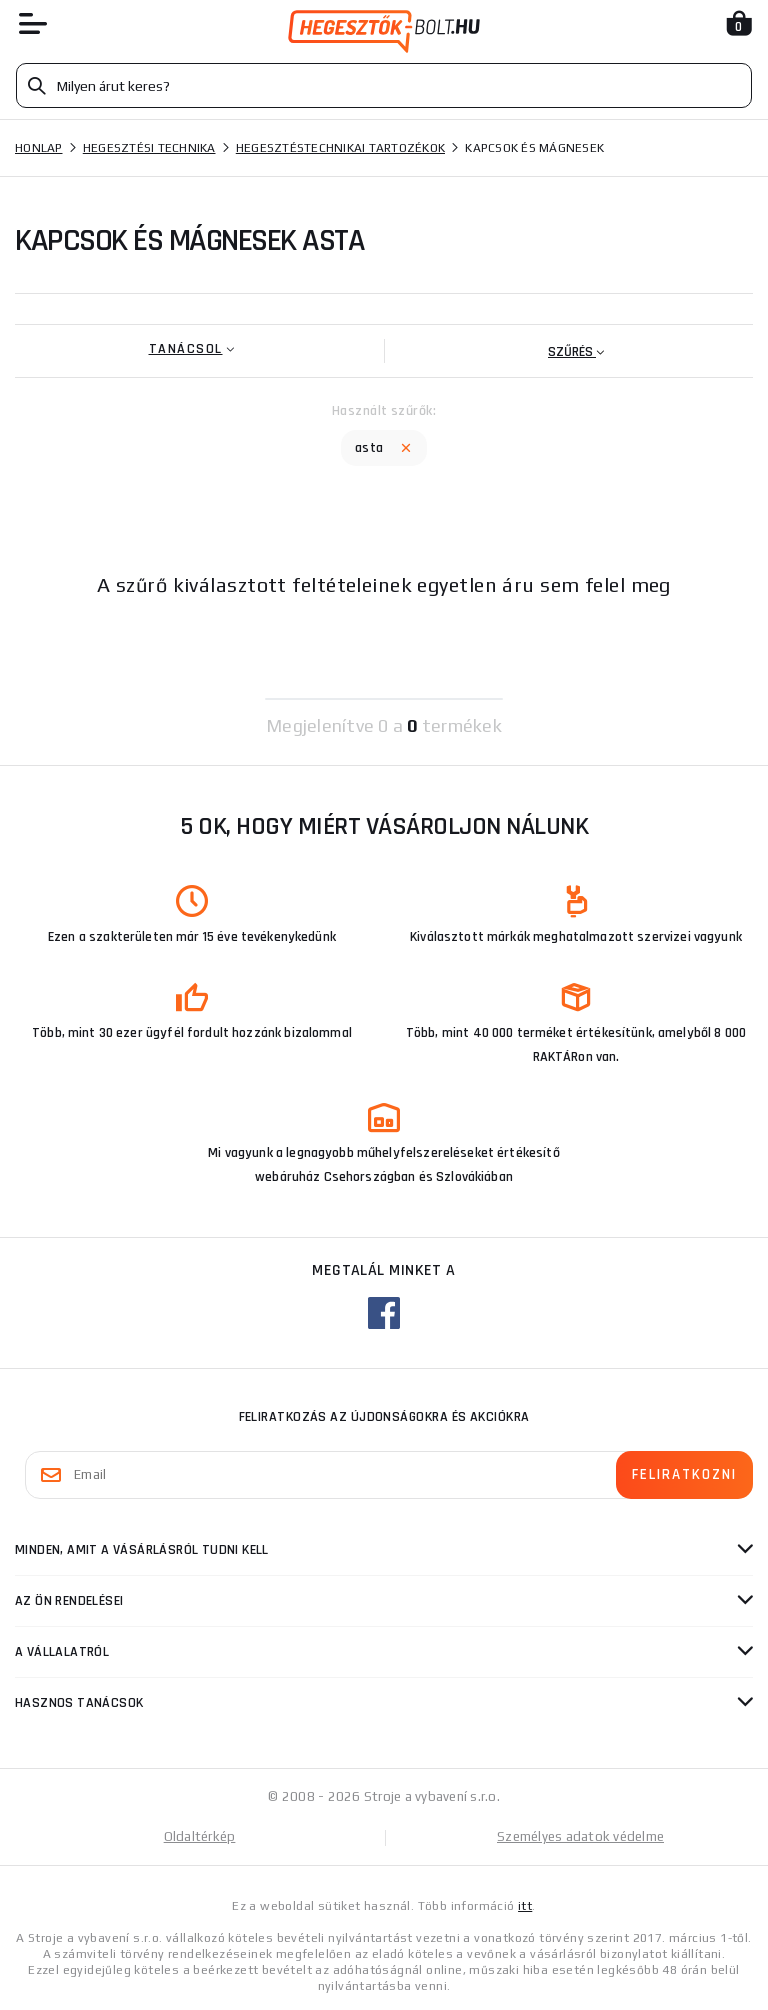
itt (525, 1906)
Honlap (39, 148)
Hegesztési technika (149, 148)
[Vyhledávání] (384, 85)
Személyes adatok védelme (580, 1836)
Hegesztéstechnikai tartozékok (340, 148)
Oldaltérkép (200, 1836)
